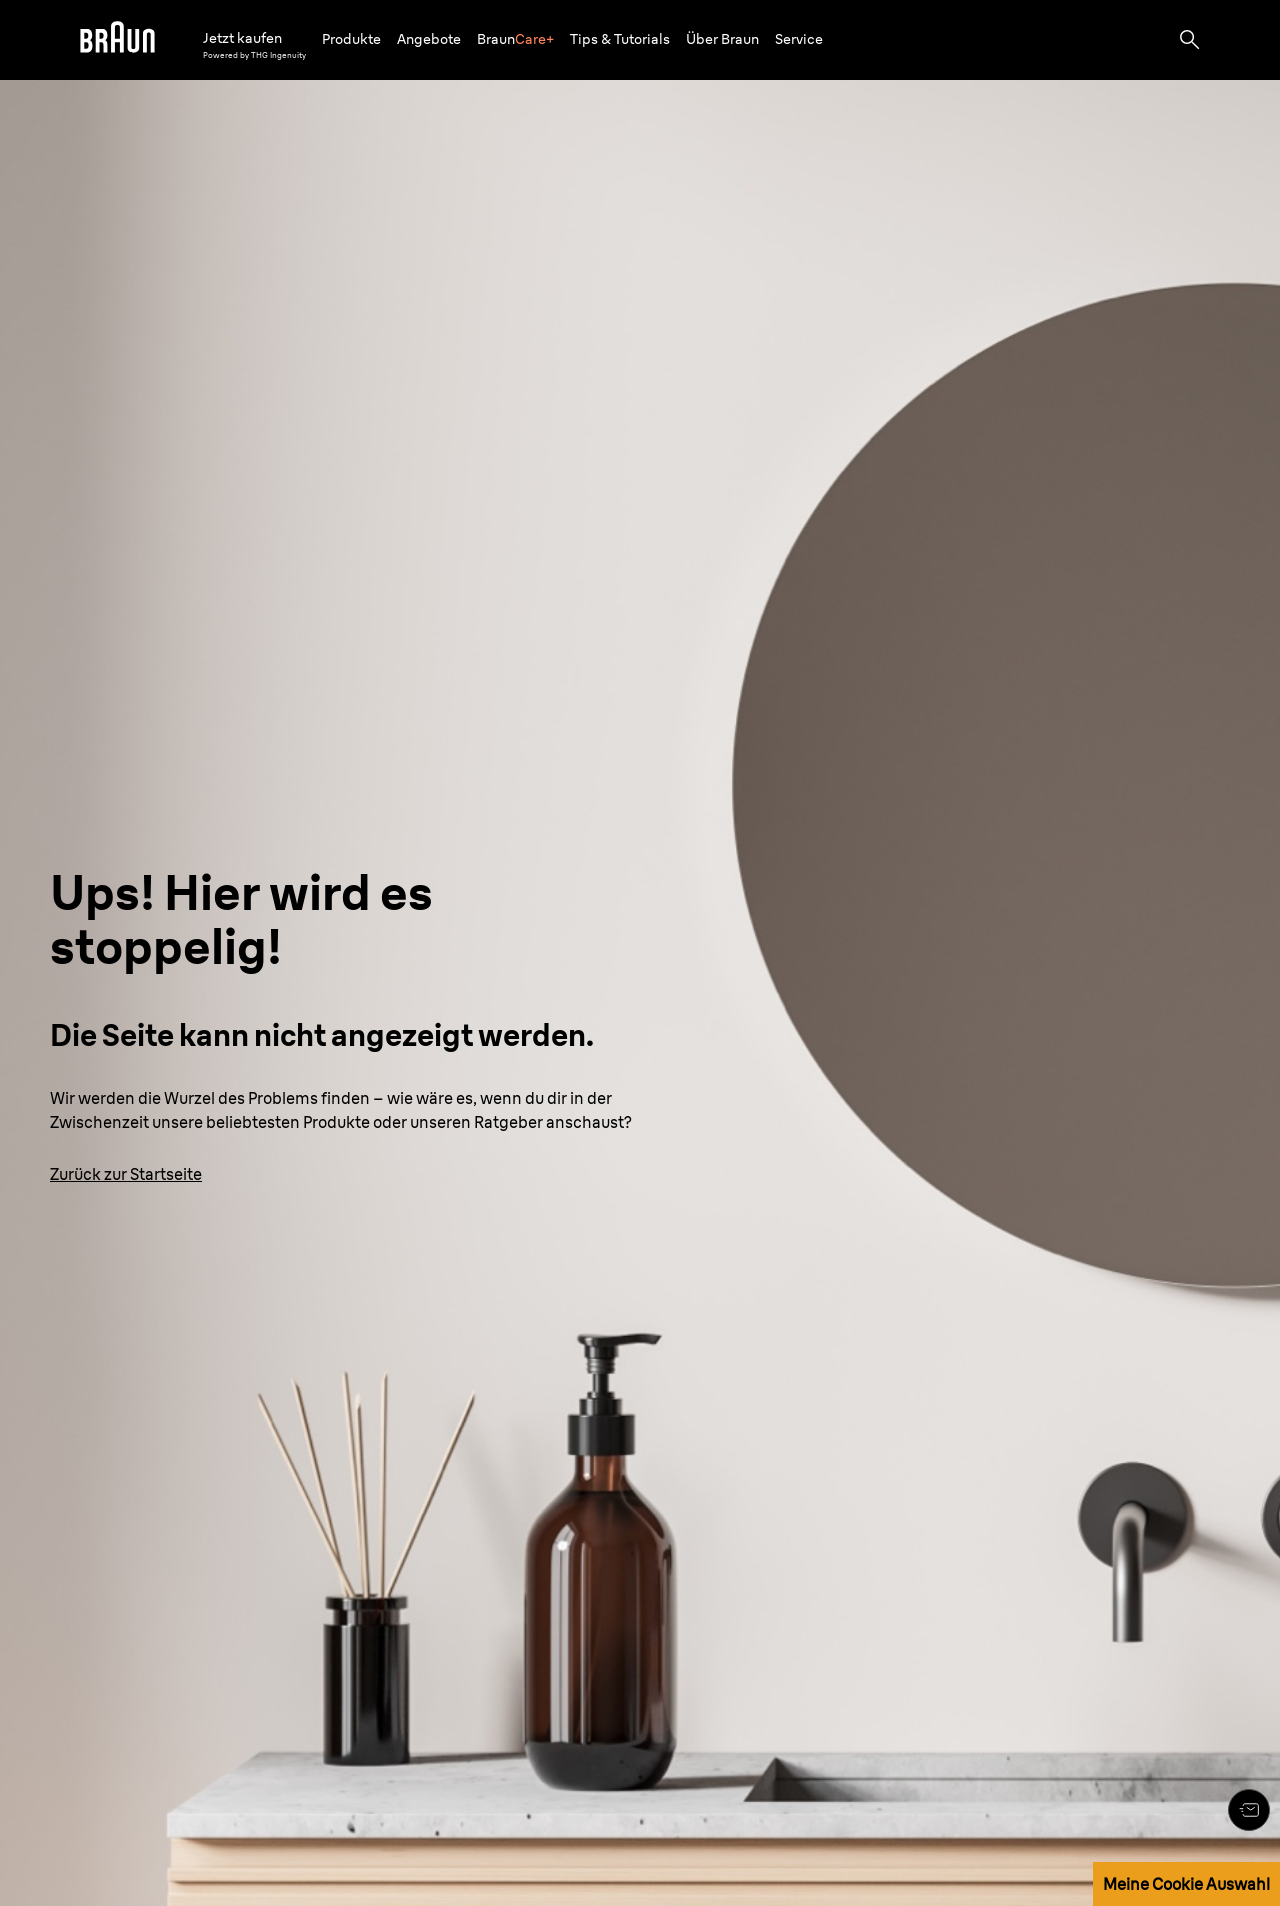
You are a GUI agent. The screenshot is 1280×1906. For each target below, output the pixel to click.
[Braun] (117, 40)
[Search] (1190, 40)
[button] (351, 39)
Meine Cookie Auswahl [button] (1186, 1884)
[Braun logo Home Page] (117, 40)
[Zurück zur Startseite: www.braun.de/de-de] (126, 1174)
